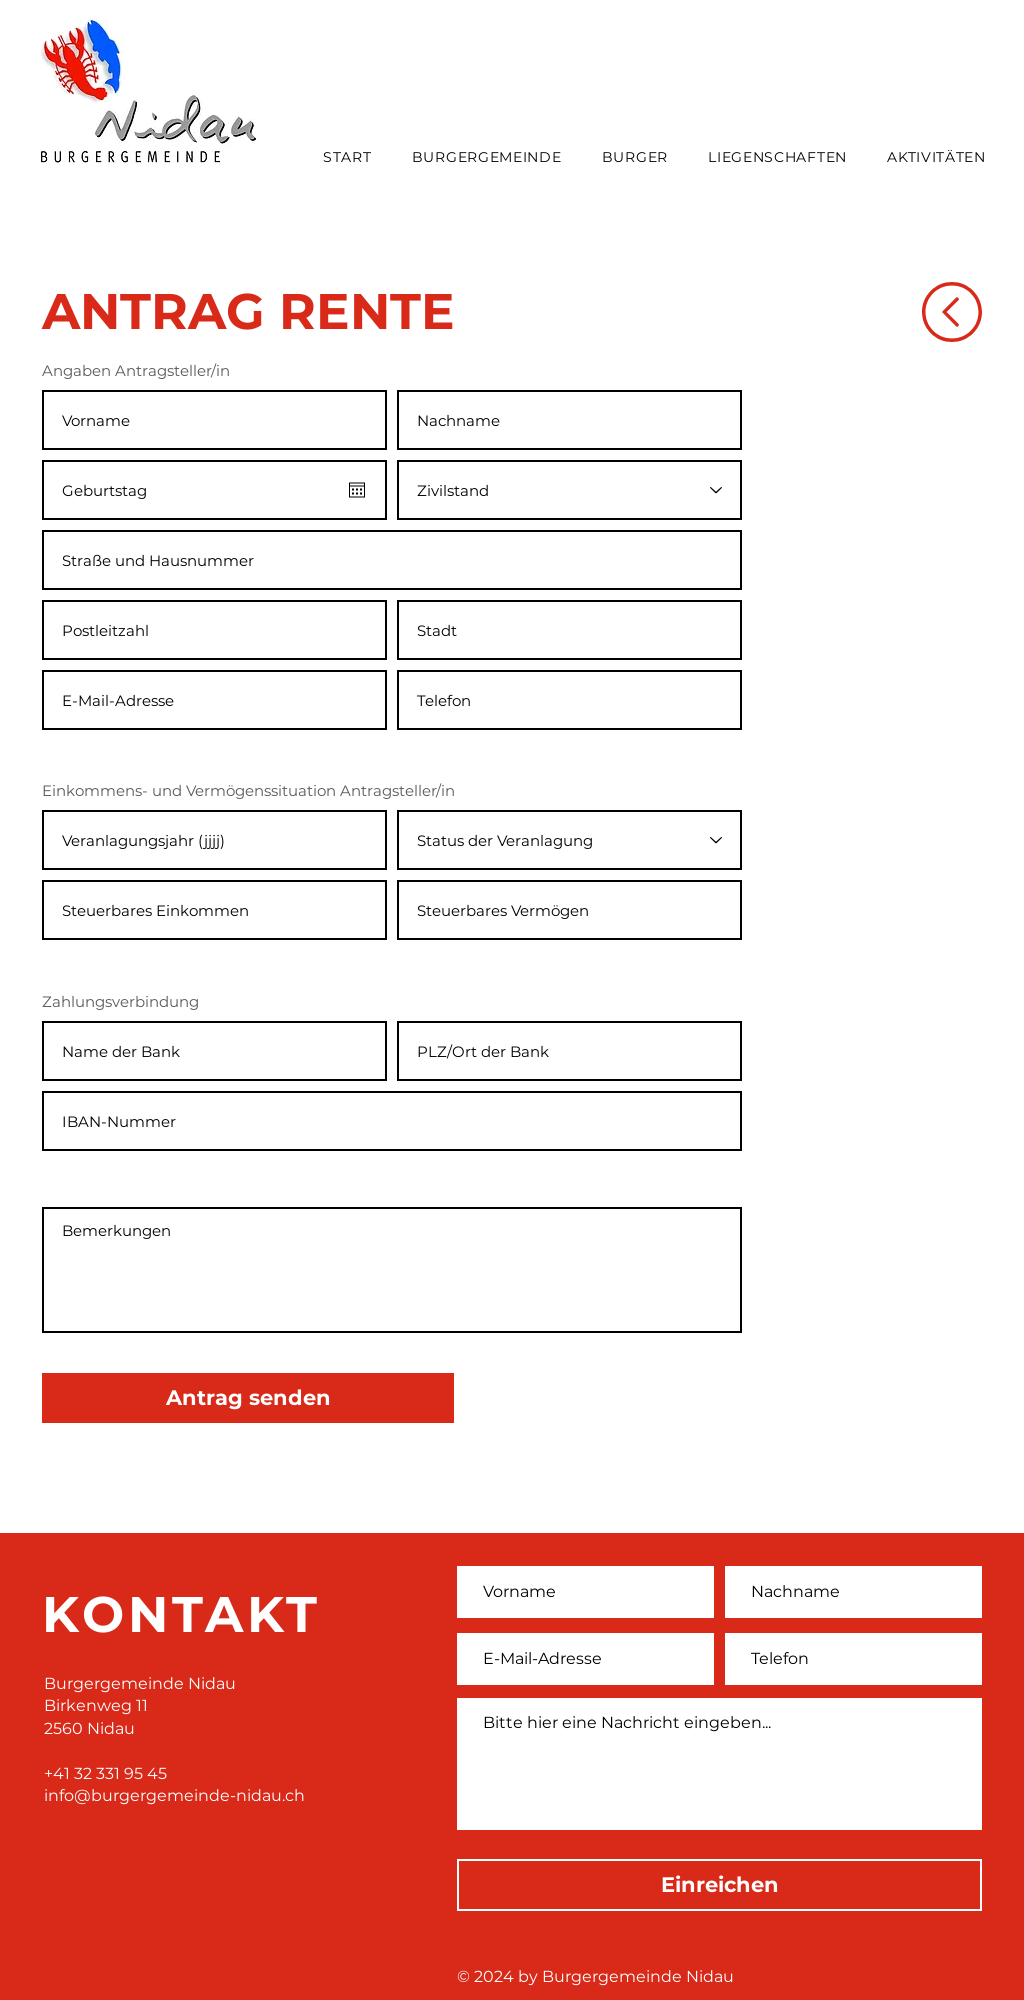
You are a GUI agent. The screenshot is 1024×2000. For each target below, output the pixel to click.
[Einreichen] (719, 1885)
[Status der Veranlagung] (569, 840)
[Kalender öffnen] (357, 490)
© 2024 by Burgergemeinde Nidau (595, 1976)
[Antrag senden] (248, 1398)
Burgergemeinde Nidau (140, 1683)
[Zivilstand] (569, 490)
